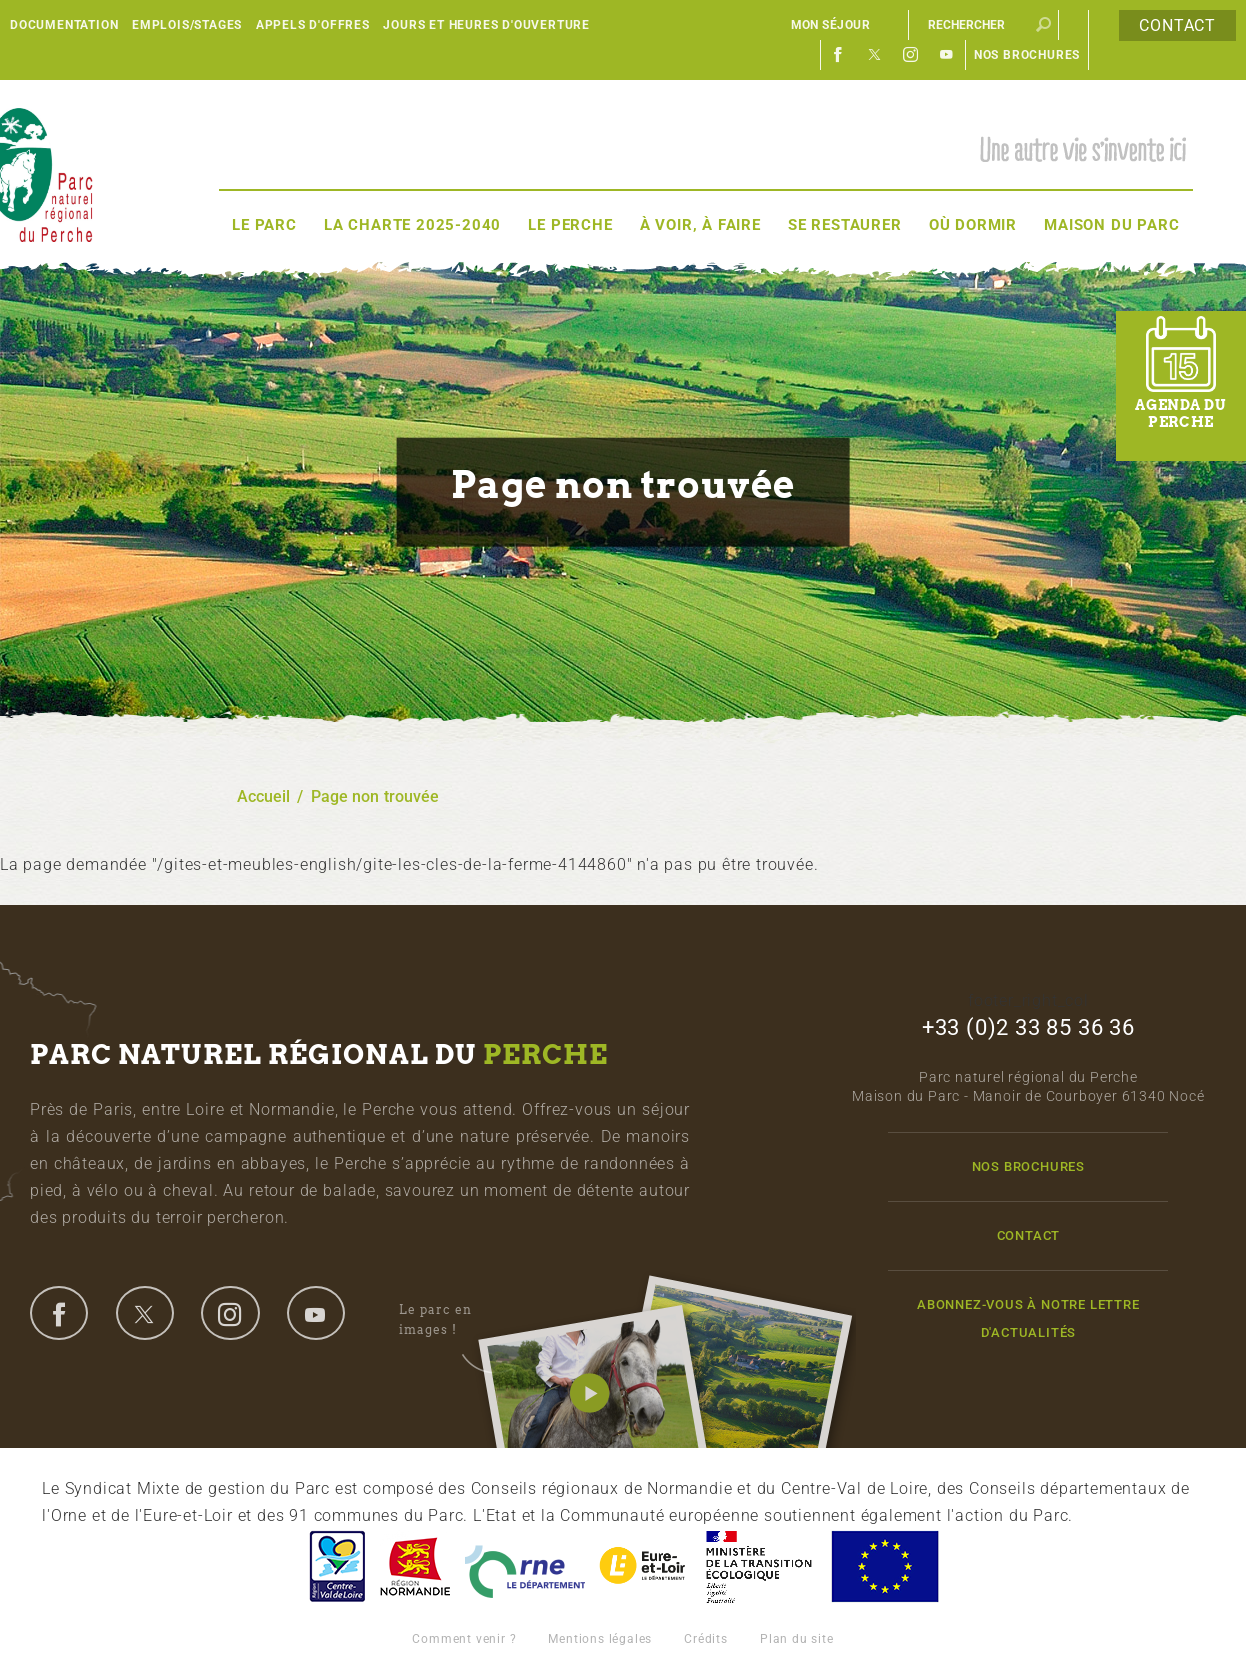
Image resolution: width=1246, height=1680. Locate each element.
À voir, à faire (700, 225)
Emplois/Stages (187, 25)
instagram (230, 1313)
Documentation (64, 25)
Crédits (706, 1639)
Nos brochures (1027, 55)
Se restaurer (845, 225)
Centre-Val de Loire (336, 1566)
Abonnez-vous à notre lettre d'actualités (1028, 1318)
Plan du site (797, 1639)
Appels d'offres (313, 25)
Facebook (839, 55)
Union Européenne (884, 1566)
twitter (145, 1313)
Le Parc (264, 225)
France (759, 1566)
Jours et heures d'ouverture (486, 25)
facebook (59, 1313)
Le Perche (570, 225)
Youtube (947, 55)
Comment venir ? (464, 1639)
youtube (316, 1313)
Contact (1177, 25)
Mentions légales (600, 1639)
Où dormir (973, 225)
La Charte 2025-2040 (412, 225)
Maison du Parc (1111, 225)
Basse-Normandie (415, 1566)
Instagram (911, 55)
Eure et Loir (644, 1566)
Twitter (875, 55)
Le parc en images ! (457, 1320)
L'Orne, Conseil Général (525, 1566)
